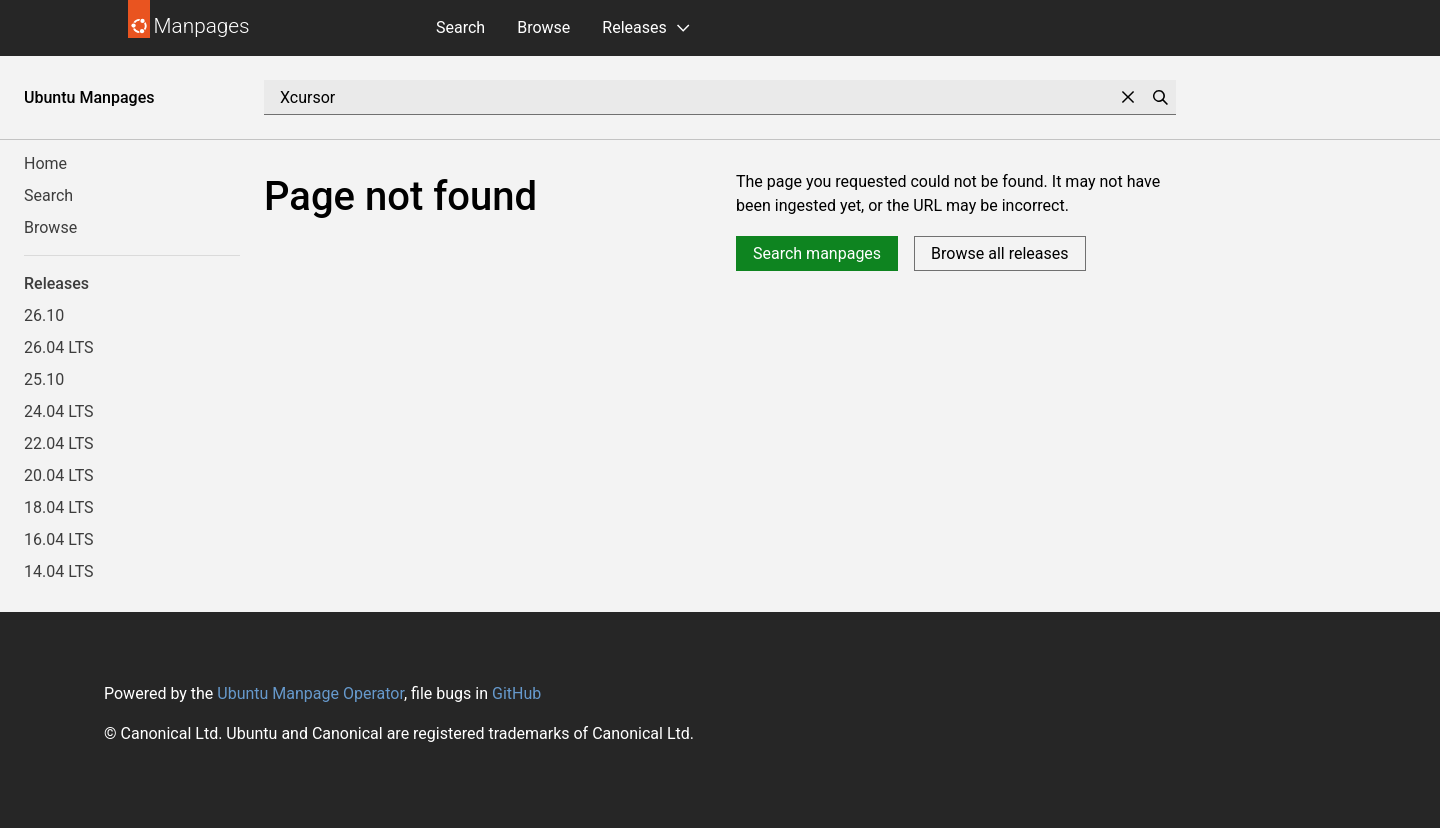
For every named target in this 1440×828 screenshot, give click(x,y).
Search (460, 27)
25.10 (44, 379)
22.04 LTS (59, 443)
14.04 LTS (59, 571)
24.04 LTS (59, 411)
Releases (634, 27)
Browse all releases (999, 253)
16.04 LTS (59, 539)
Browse (543, 27)
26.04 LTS (59, 347)
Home (45, 163)
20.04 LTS (59, 475)
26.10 (44, 315)
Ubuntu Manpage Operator (310, 693)
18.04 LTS (59, 507)
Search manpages (817, 253)
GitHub (516, 693)
